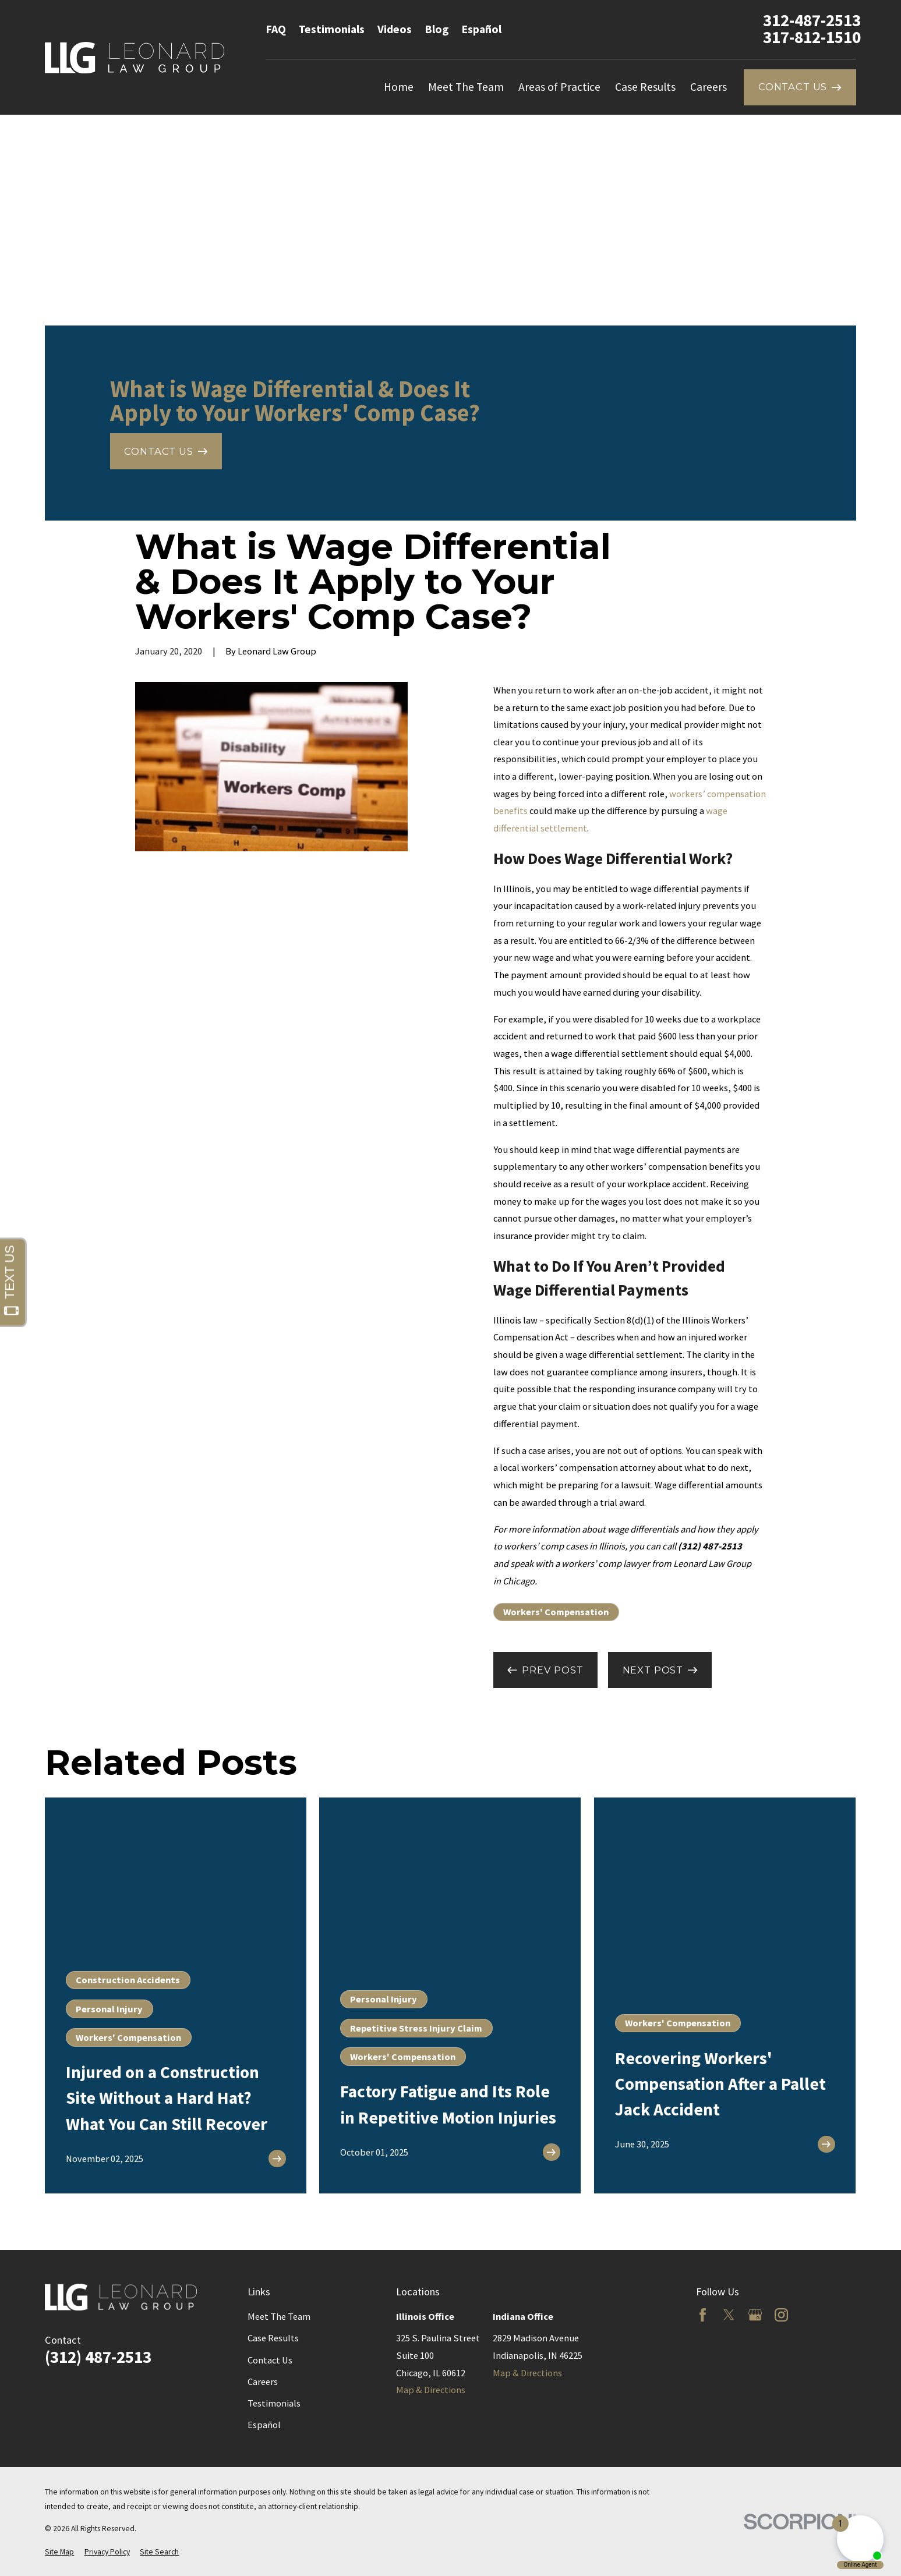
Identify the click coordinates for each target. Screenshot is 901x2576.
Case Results (273, 2338)
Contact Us (270, 2360)
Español (481, 29)
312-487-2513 (812, 20)
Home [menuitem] (399, 87)
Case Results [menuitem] (645, 87)
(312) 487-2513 (98, 2356)
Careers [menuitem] (708, 87)
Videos (394, 29)
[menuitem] (59, 2552)
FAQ (276, 29)
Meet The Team (279, 2316)
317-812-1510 (812, 37)
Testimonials (332, 29)
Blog (436, 29)
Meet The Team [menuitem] (466, 87)
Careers (263, 2381)
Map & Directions (430, 2389)
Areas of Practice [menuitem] (559, 87)
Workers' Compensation (556, 1612)
